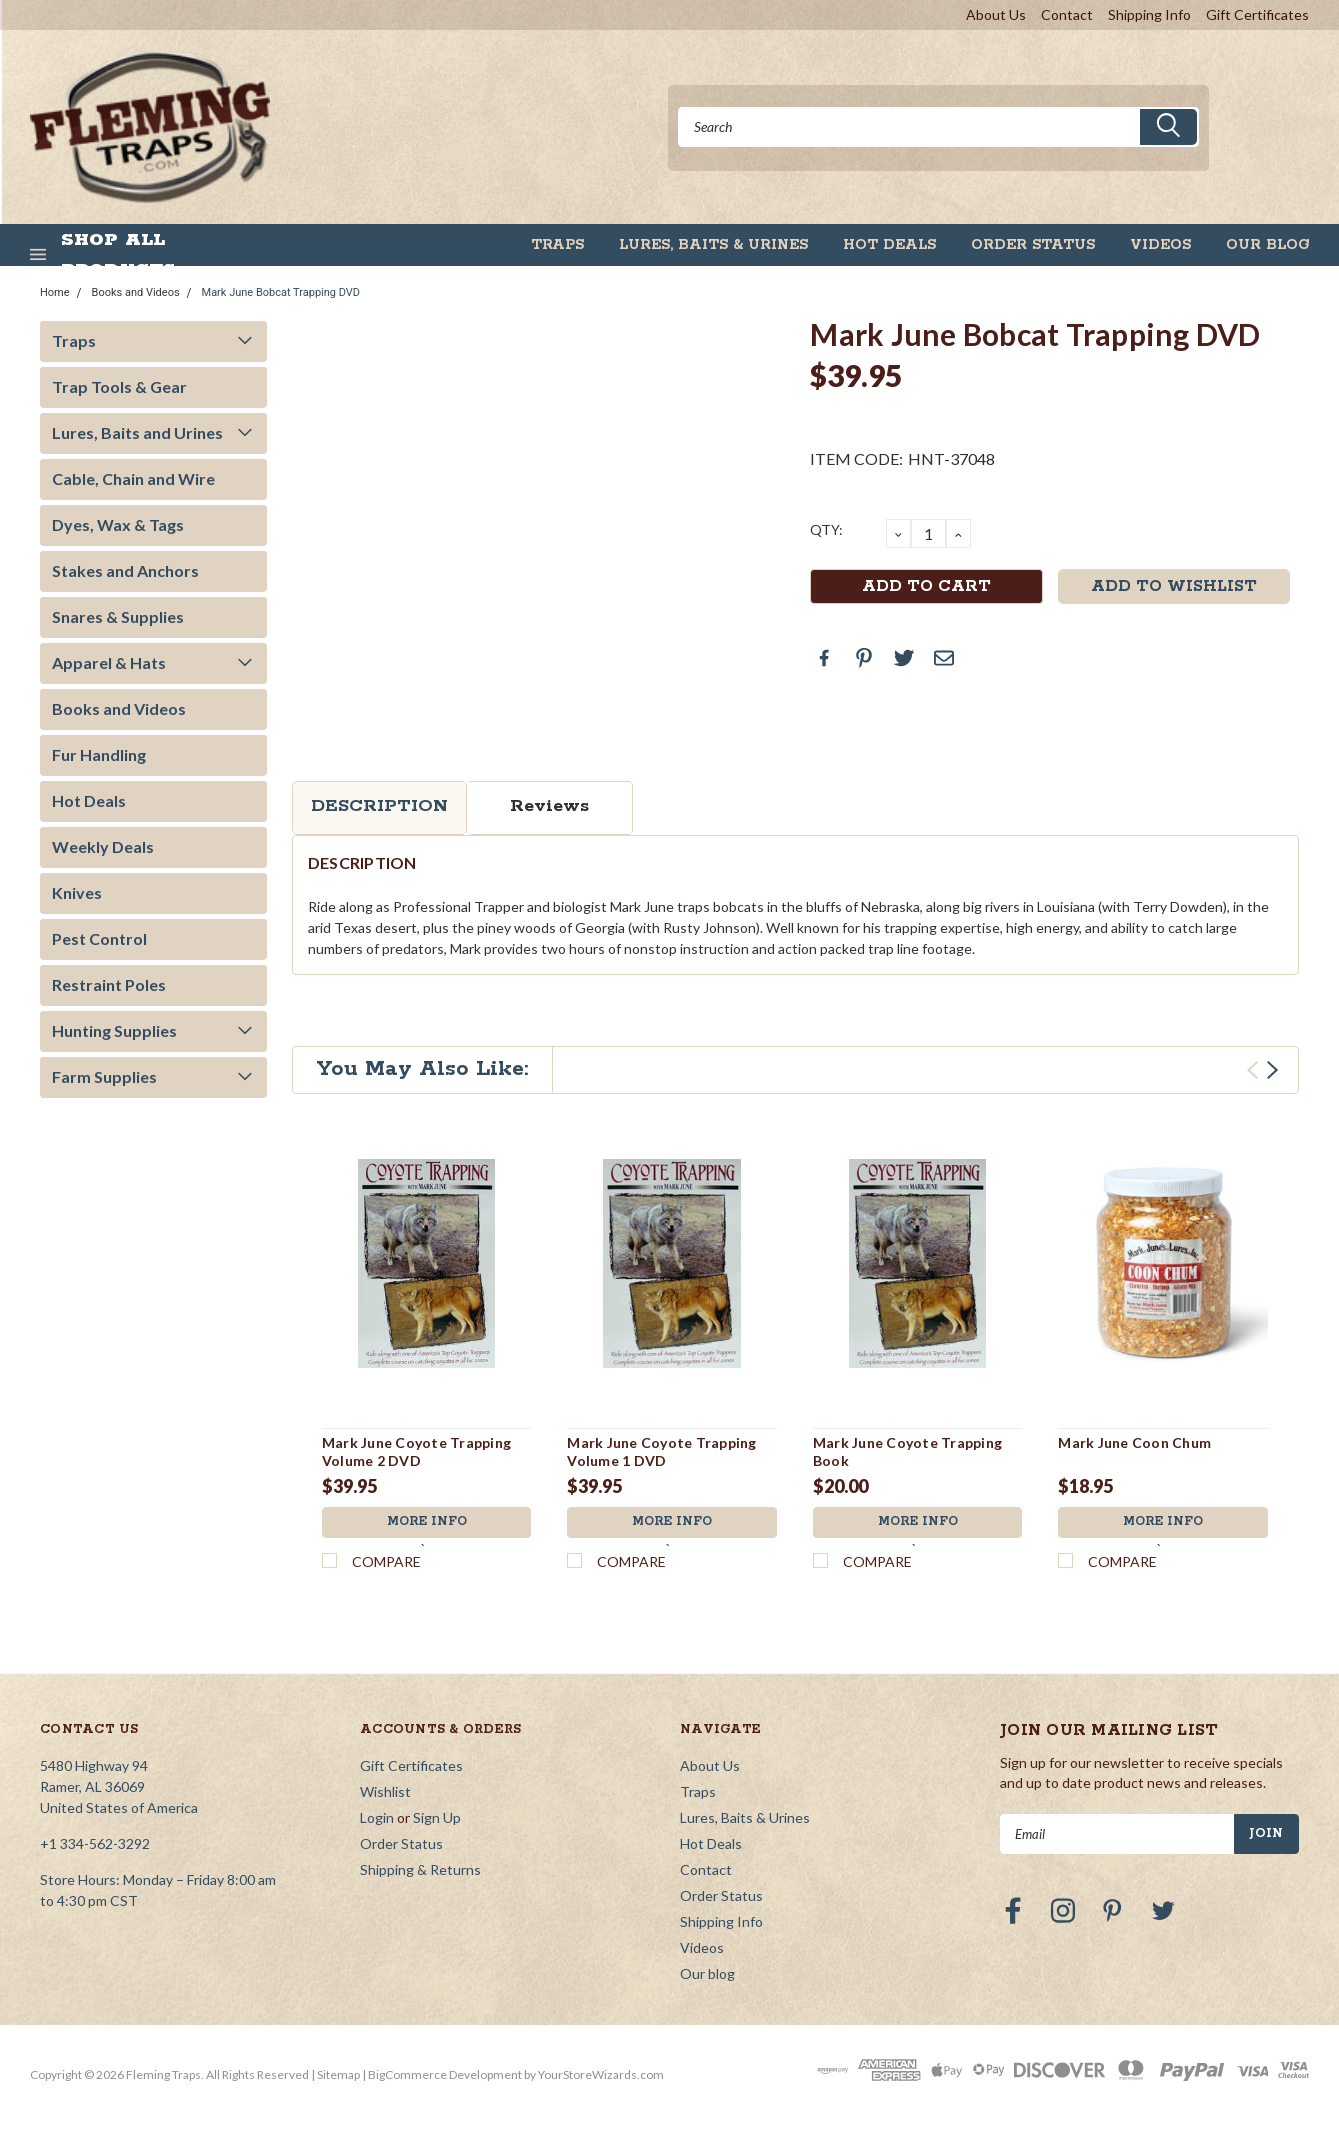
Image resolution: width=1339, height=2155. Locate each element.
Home (55, 292)
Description (379, 806)
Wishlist (385, 1791)
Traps (557, 245)
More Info (427, 1522)
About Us (996, 14)
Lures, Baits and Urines (137, 432)
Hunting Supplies (114, 1030)
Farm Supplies (104, 1076)
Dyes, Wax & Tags (118, 524)
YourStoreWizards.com (601, 2074)
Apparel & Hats (109, 662)
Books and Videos (136, 292)
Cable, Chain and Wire (133, 478)
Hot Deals (889, 245)
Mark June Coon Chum (1134, 1442)
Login (377, 1817)
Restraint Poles (109, 984)
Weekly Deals (103, 846)
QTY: (826, 529)
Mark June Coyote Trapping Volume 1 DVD (661, 1451)
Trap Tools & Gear (119, 386)
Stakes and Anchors (125, 570)
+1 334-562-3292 (95, 1843)
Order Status (1033, 245)
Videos (1160, 245)
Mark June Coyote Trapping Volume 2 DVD (416, 1451)
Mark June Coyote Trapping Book (907, 1451)
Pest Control (99, 938)
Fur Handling (99, 754)
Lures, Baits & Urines (713, 245)
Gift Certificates (1257, 14)
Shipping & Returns (420, 1869)
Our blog (1268, 245)
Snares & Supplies (118, 616)
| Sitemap (335, 2074)
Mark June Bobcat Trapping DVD (281, 292)
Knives (77, 892)
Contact (1067, 14)
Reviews (549, 806)
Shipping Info (1149, 14)
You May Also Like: (422, 1069)
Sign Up (437, 1817)
